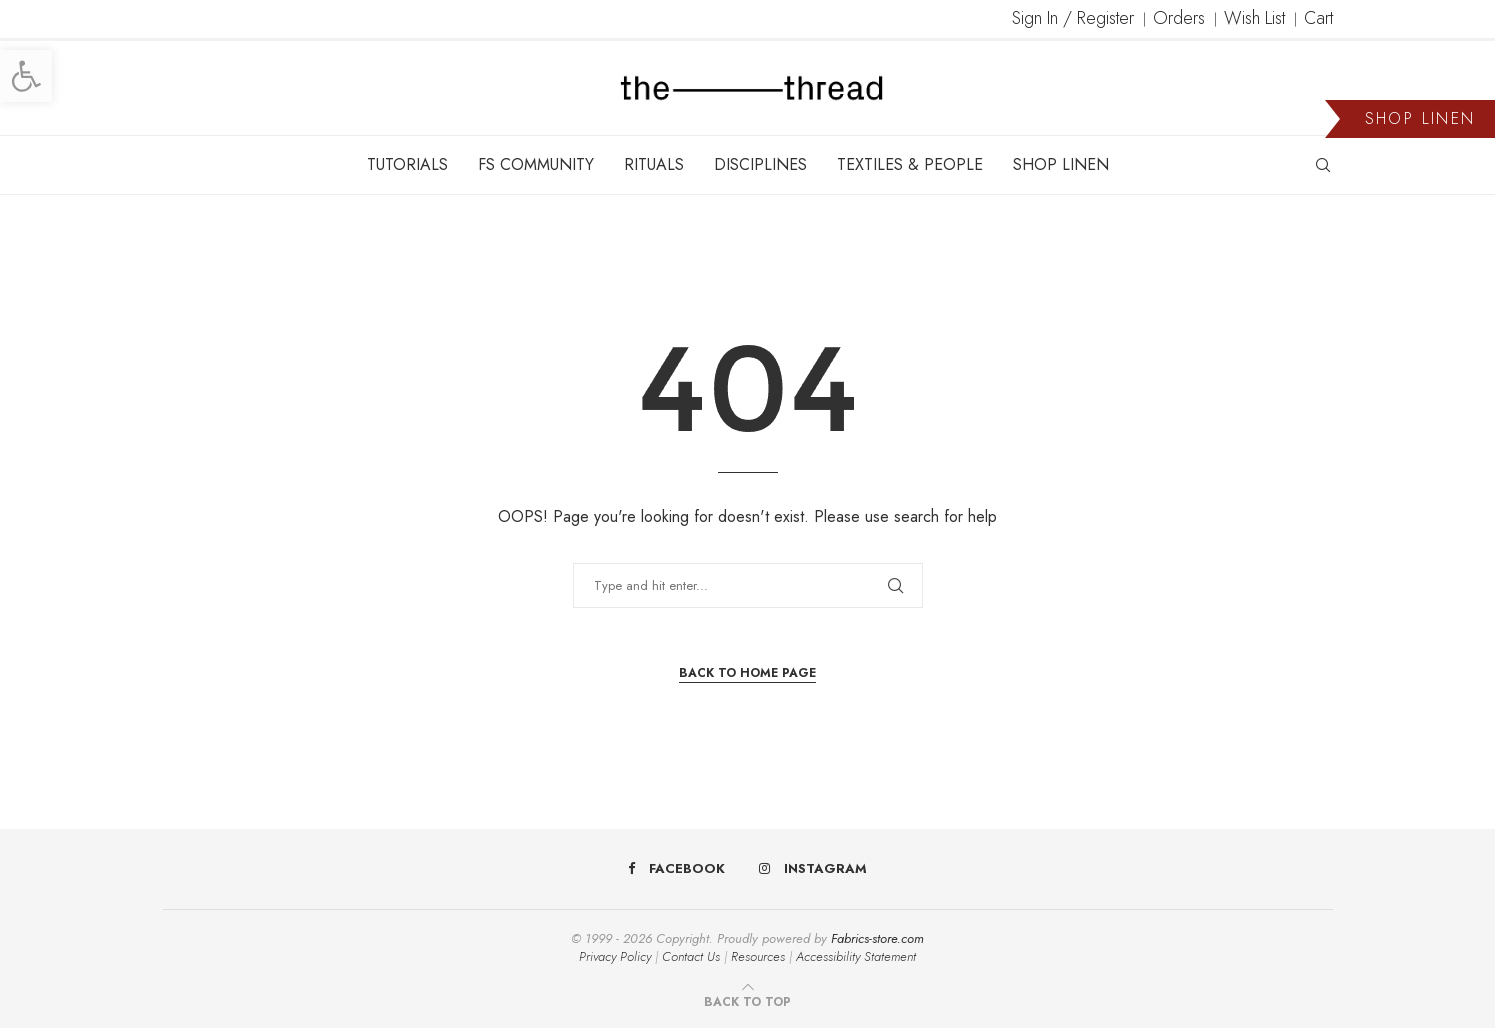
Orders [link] (1179, 18)
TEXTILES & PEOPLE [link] (910, 164)
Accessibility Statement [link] (856, 956)
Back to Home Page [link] (747, 673)
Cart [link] (1318, 18)
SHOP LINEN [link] (1061, 164)
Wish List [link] (1254, 18)
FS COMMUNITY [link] (536, 164)
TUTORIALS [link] (407, 164)
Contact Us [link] (691, 956)
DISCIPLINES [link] (760, 164)
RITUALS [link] (654, 164)
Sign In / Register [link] (1073, 18)
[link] (26, 76)
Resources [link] (758, 956)
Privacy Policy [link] (615, 956)
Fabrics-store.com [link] (877, 938)
